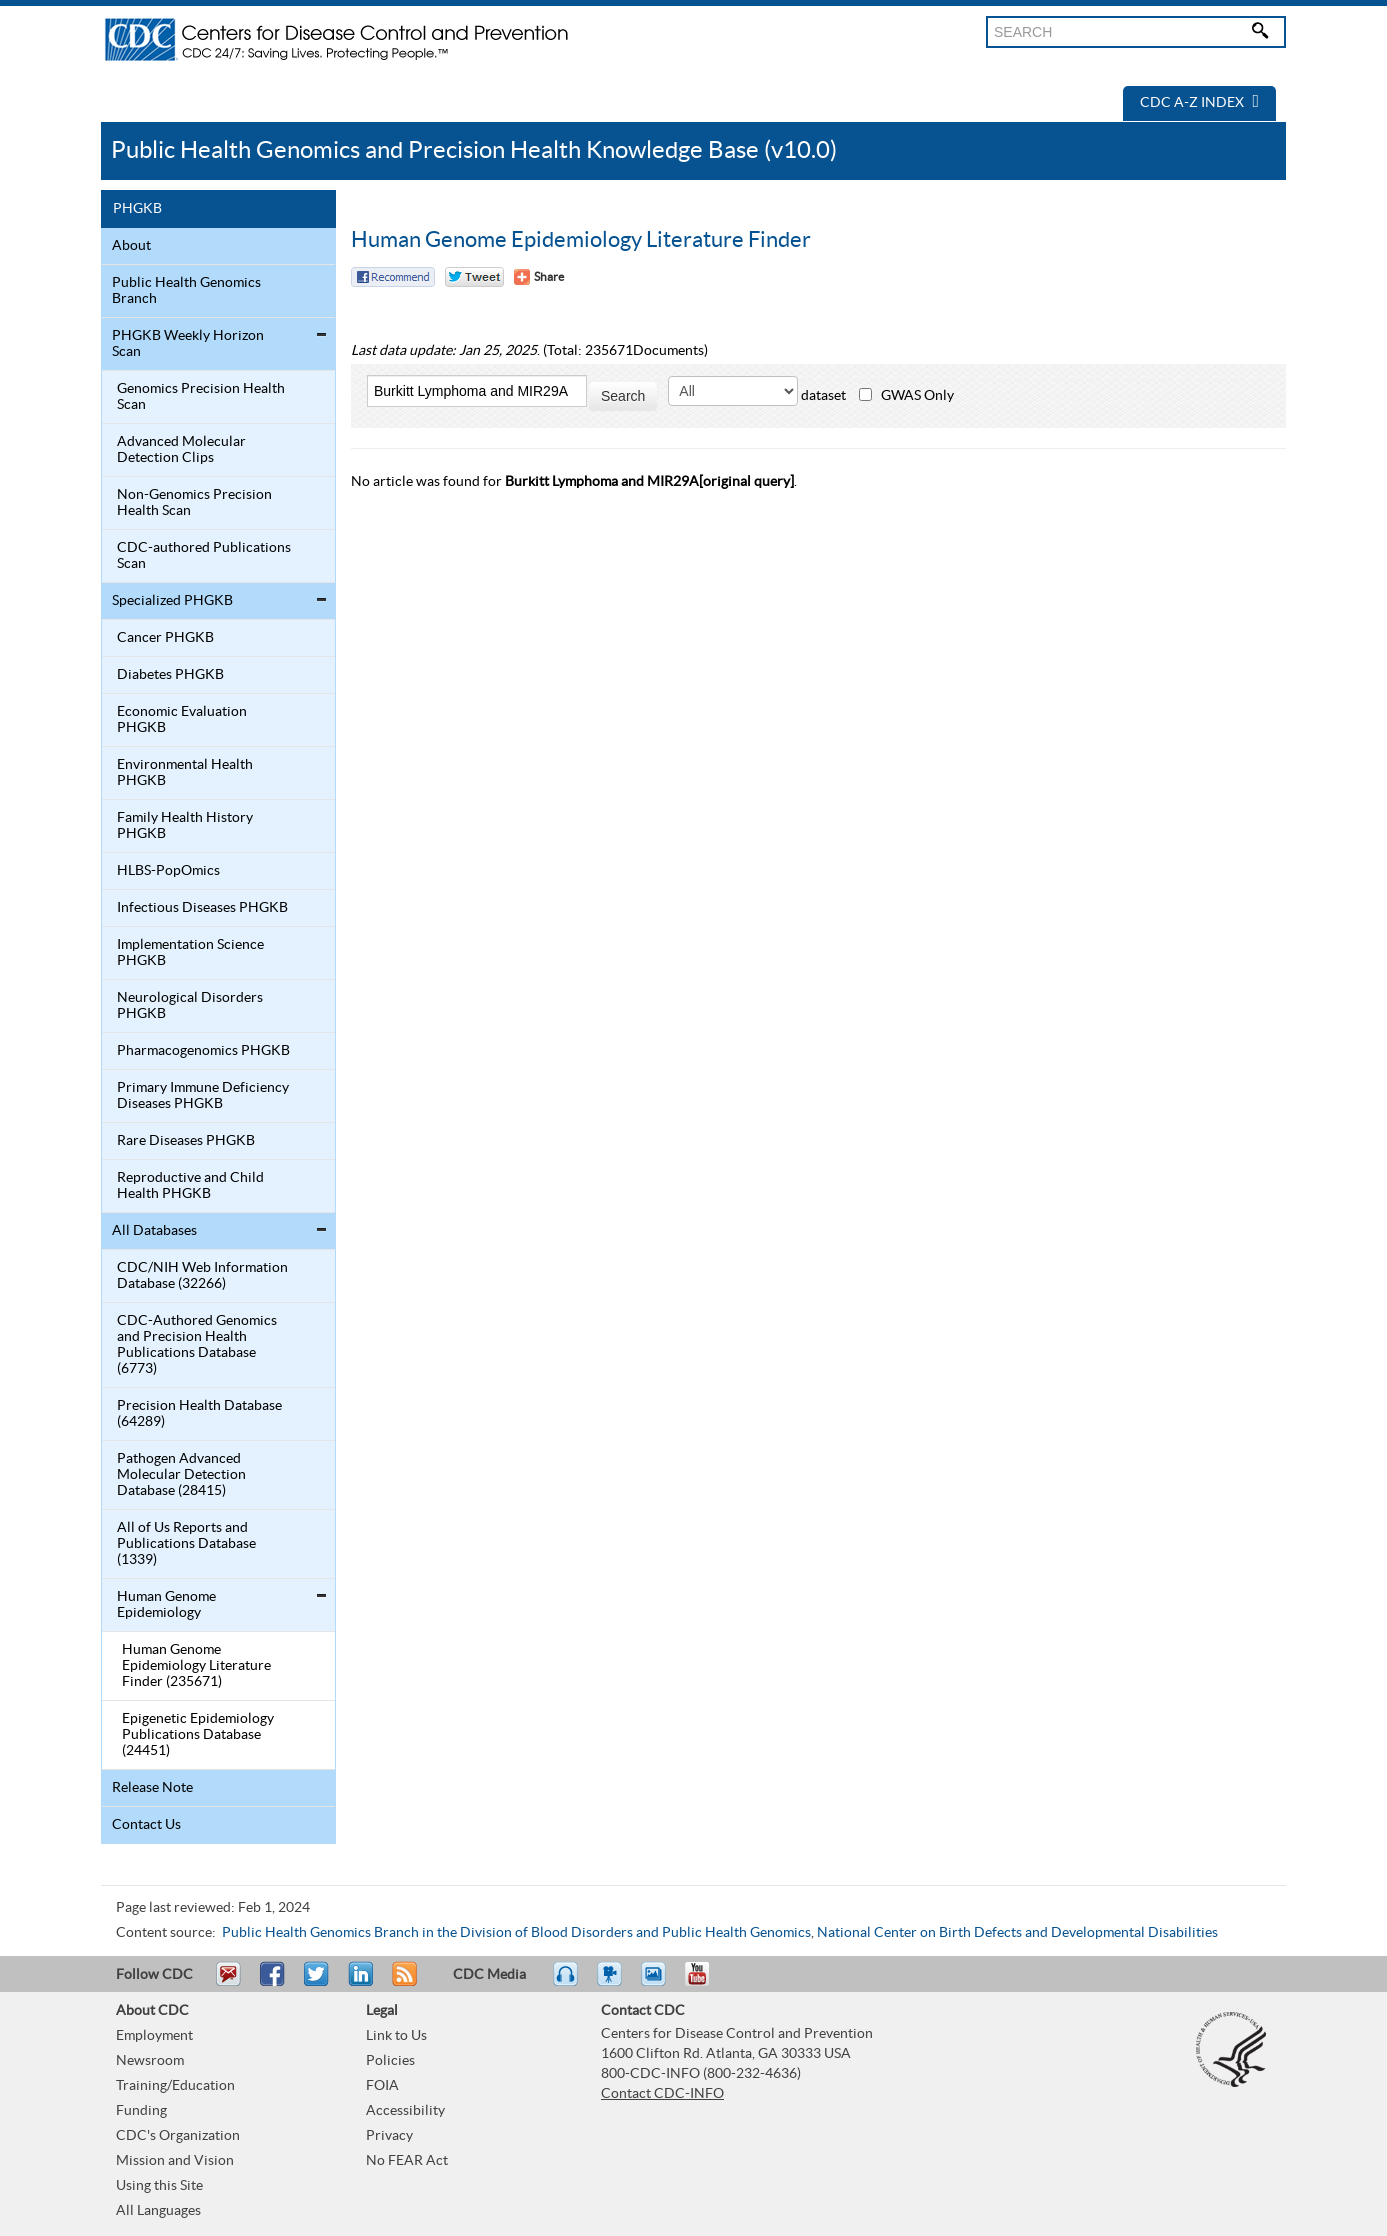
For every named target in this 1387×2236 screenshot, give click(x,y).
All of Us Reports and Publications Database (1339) (186, 1544)
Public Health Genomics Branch (186, 291)
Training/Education (175, 2086)
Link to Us (396, 2036)
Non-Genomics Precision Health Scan (194, 503)
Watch (612, 1983)
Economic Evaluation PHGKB (182, 720)
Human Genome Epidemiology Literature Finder (581, 240)
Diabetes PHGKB (170, 675)
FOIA (382, 2086)
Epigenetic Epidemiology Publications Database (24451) (198, 1735)
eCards (658, 1983)
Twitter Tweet (474, 277)
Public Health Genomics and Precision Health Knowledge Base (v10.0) (474, 150)
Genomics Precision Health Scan (201, 397)
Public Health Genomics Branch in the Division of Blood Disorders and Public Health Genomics (516, 1933)
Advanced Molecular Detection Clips (181, 450)
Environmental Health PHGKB (185, 773)
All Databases (154, 1231)
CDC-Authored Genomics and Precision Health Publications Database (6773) (197, 1345)
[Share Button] (539, 277)
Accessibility (405, 2111)
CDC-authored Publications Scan (204, 556)
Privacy (389, 2136)
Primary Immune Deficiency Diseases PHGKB (203, 1096)
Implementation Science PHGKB (190, 953)
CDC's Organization (178, 2136)
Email (228, 1983)
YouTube (707, 1983)
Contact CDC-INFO (662, 2094)
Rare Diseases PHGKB (186, 1141)
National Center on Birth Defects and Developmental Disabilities (1017, 1933)
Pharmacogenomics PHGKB (203, 1051)
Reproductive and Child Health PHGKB (190, 1186)
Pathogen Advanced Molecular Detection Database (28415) (181, 1475)
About (131, 246)
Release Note (152, 1788)
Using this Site (159, 2186)
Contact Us (146, 1825)
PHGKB (137, 209)
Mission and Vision (175, 2161)
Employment (154, 2036)
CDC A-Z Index (1199, 103)
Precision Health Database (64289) (199, 1414)
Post (358, 1983)
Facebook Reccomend (393, 277)
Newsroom (150, 2061)
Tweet (317, 1983)
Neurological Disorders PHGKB (190, 1006)
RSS (402, 1983)
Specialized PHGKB (172, 601)
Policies (390, 2061)
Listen (566, 1983)
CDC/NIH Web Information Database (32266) (202, 1276)
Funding (141, 2111)
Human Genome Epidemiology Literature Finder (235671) (196, 1666)
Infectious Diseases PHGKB (202, 908)
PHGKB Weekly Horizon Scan (188, 344)
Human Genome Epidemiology (166, 1605)
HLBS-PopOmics (168, 871)
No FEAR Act (407, 2161)
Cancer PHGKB (165, 638)
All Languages (158, 2211)
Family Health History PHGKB (185, 826)
